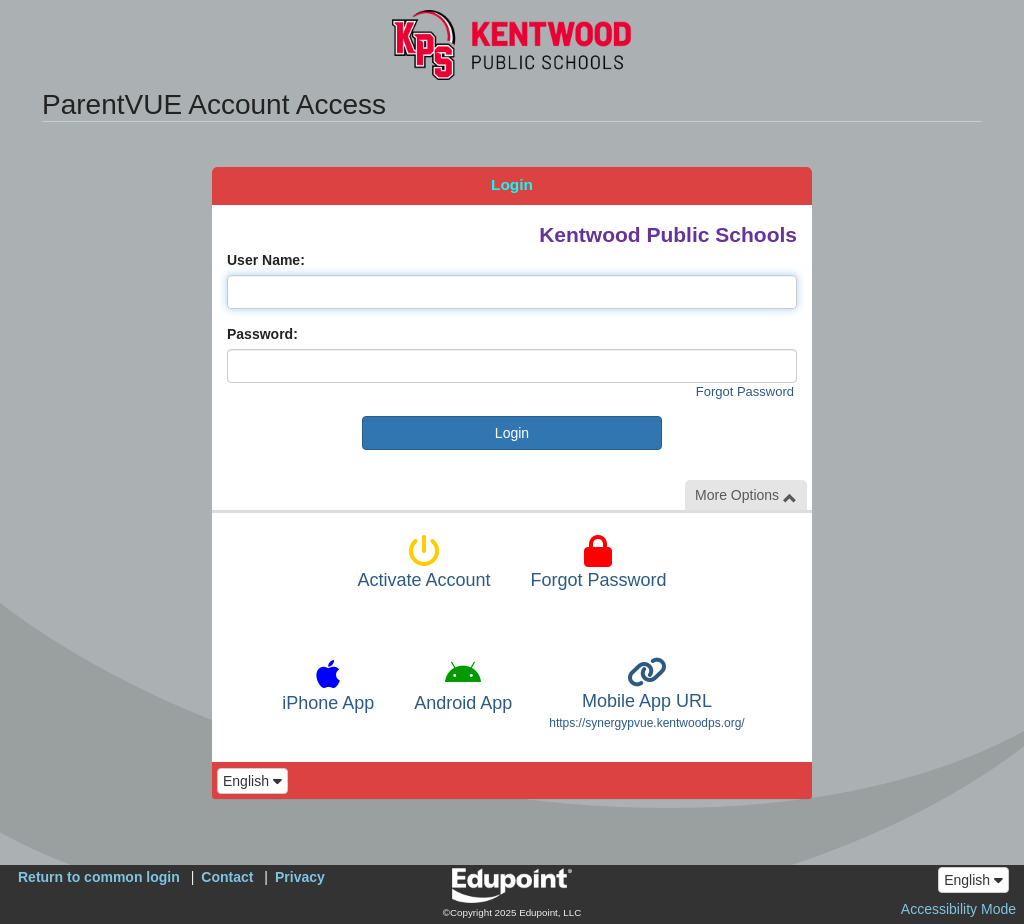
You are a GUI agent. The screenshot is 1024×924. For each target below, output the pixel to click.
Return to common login (99, 877)
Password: (262, 334)
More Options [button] (746, 495)
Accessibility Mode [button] (958, 909)
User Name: (266, 260)
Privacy (300, 877)
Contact (227, 877)
